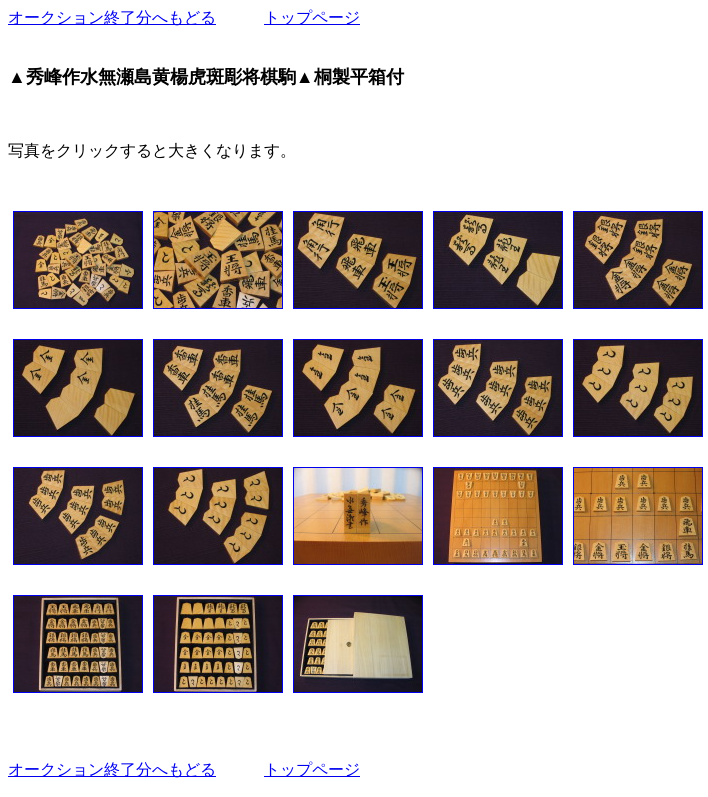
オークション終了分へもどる (112, 17)
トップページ (312, 17)
